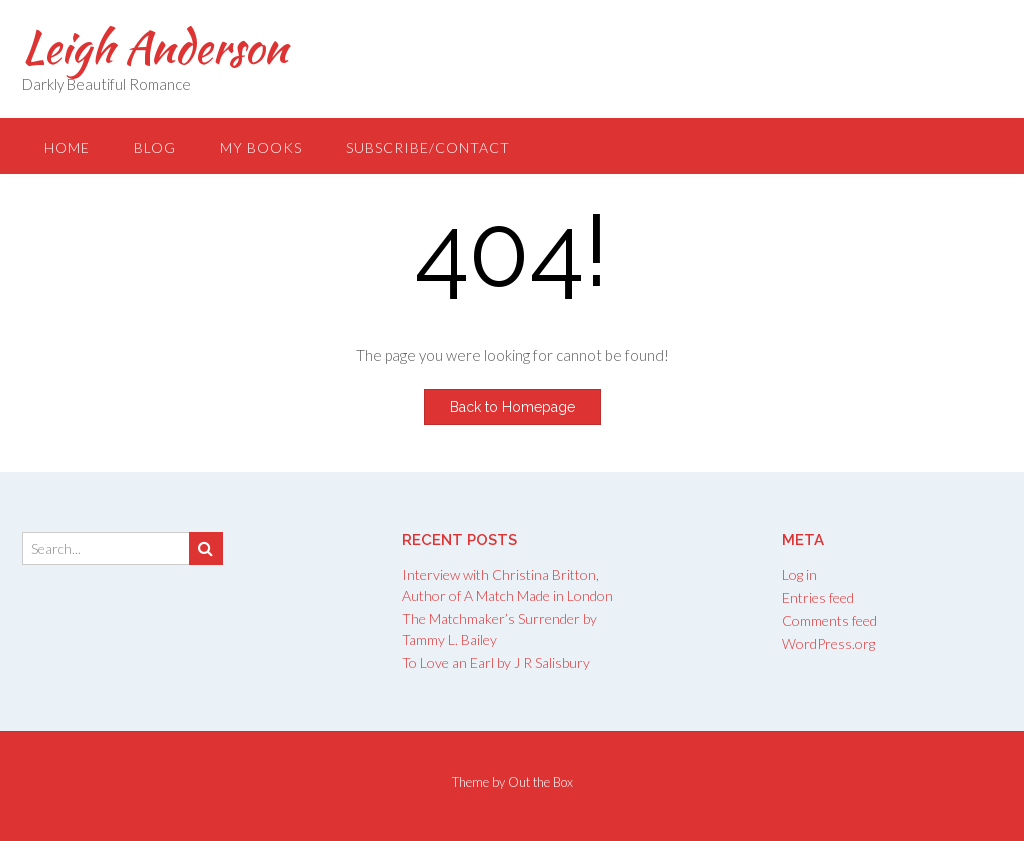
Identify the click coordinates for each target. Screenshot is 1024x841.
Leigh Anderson (155, 47)
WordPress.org (828, 643)
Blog (155, 147)
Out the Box (540, 782)
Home (67, 147)
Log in (799, 574)
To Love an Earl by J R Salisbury (496, 662)
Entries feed (818, 597)
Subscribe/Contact (428, 147)
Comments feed (829, 620)
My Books (261, 147)
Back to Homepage (512, 407)
